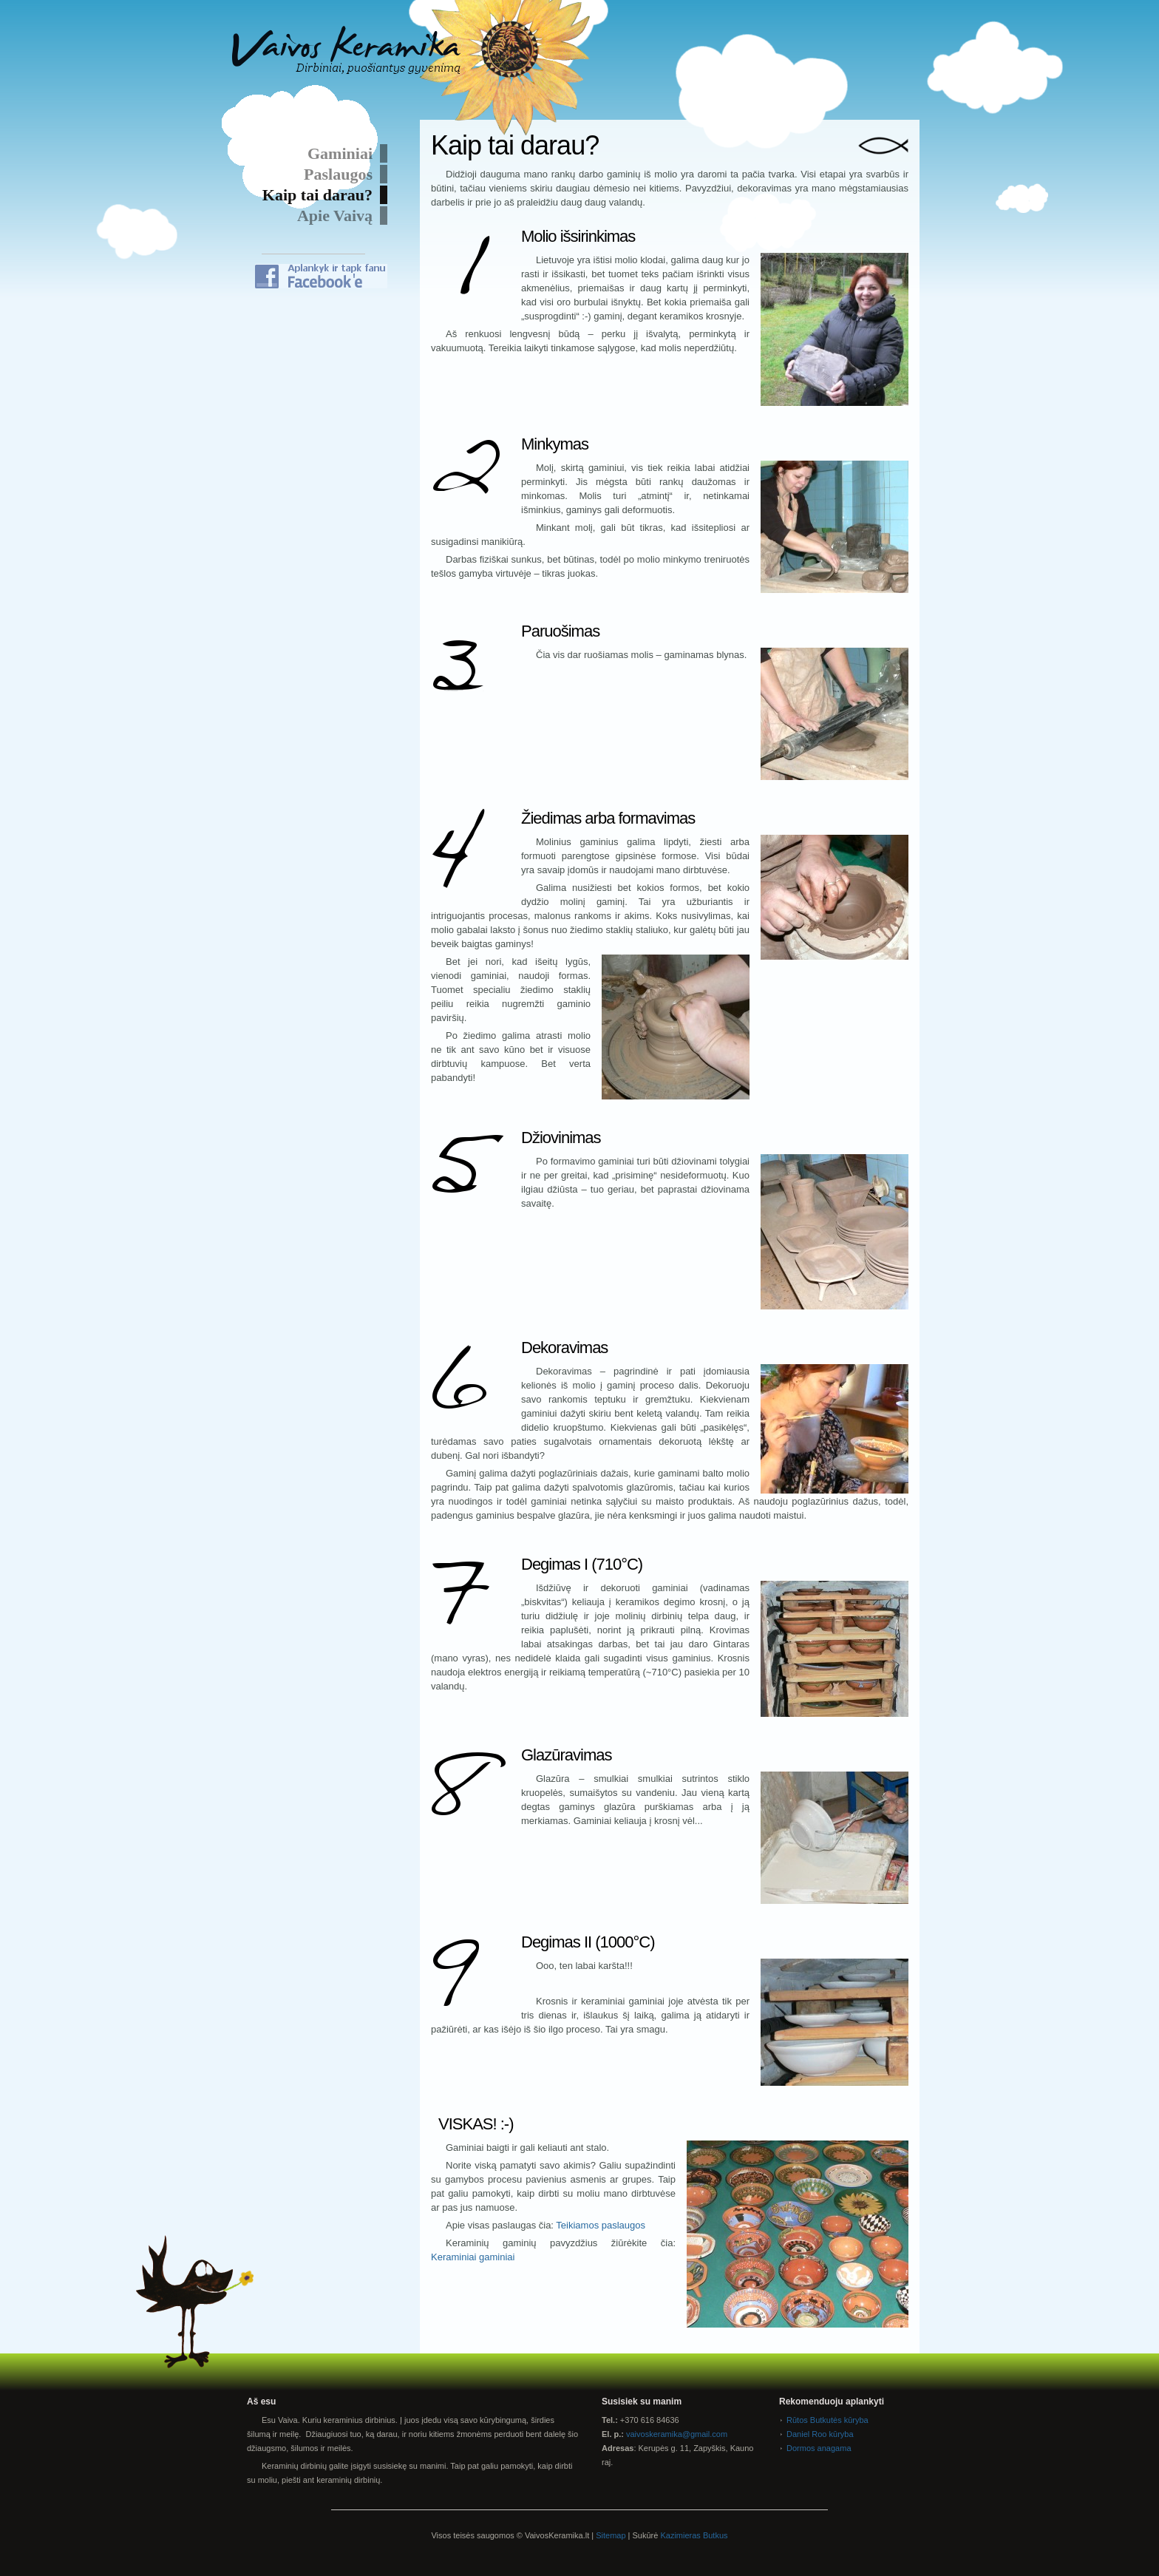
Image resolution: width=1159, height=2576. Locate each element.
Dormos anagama (818, 2448)
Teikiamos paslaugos (600, 2225)
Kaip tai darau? (317, 195)
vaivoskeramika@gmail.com (676, 2434)
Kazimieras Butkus (693, 2535)
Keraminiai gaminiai (472, 2257)
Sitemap (610, 2535)
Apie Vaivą (335, 215)
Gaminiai (340, 153)
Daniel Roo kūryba (820, 2434)
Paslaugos (338, 174)
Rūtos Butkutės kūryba (827, 2420)
